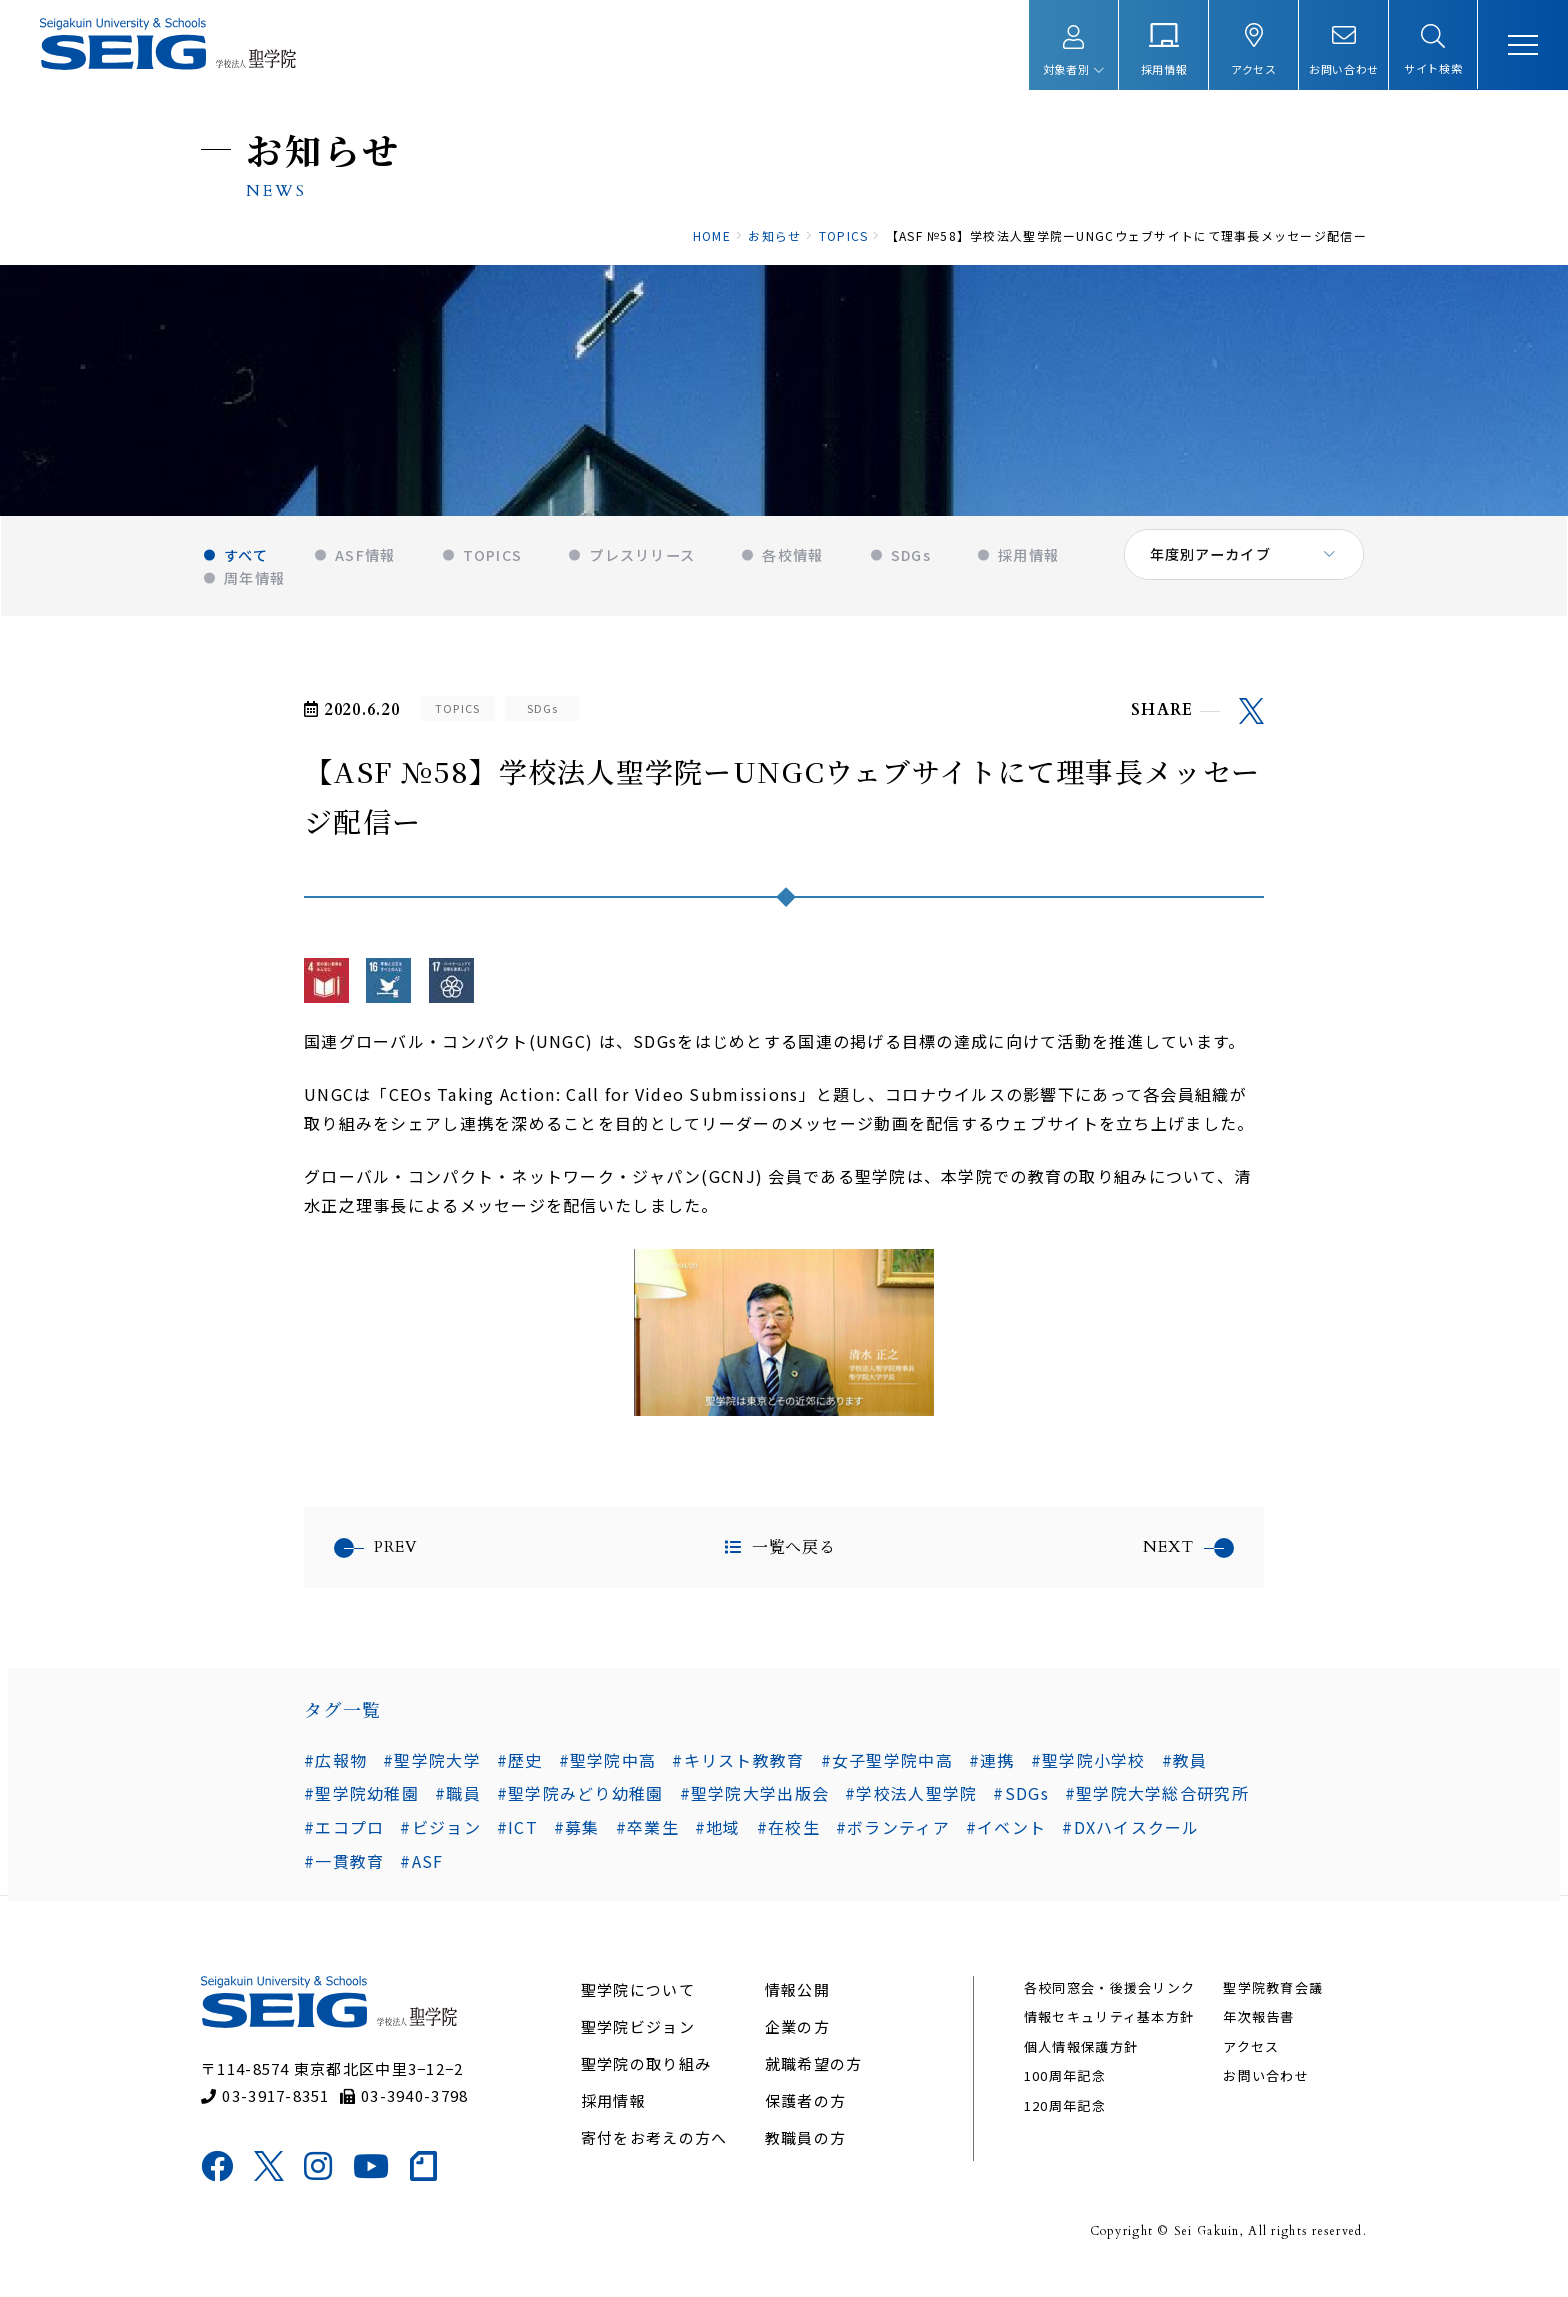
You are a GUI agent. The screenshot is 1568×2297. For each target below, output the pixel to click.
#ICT (517, 1839)
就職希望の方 (814, 2080)
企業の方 (797, 2043)
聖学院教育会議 (1272, 2004)
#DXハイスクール (1131, 1839)
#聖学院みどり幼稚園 (580, 1805)
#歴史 (520, 1771)
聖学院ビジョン (639, 2043)
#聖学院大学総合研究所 (1157, 1805)
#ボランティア (893, 1839)
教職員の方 (805, 2154)
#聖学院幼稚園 (361, 1805)
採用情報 (614, 2117)
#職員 (458, 1805)
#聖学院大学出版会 (755, 1805)
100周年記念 (1064, 2092)
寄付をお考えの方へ (655, 2154)
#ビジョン (440, 1839)
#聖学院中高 (608, 1771)
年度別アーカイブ (1210, 570)
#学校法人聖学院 (911, 1805)
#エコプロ (344, 1839)
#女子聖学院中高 (887, 1771)
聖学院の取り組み (647, 2080)
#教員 (1185, 1771)
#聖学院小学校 (1088, 1771)
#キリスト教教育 (738, 1771)
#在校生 (788, 1839)
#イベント (1006, 1839)
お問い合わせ (1265, 2092)
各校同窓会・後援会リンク (1108, 2004)
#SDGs (1020, 1805)
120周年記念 (1064, 2122)
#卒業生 (647, 1839)
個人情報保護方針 (1080, 2063)
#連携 (992, 1771)
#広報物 (335, 1771)
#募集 (577, 1839)
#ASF (421, 1873)
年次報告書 (1257, 2034)
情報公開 (797, 2006)
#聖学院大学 (432, 1771)
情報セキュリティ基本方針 (1108, 2034)
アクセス (1250, 2063)
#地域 (718, 1839)
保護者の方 (805, 2117)
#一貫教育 (344, 1873)
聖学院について (639, 2006)
